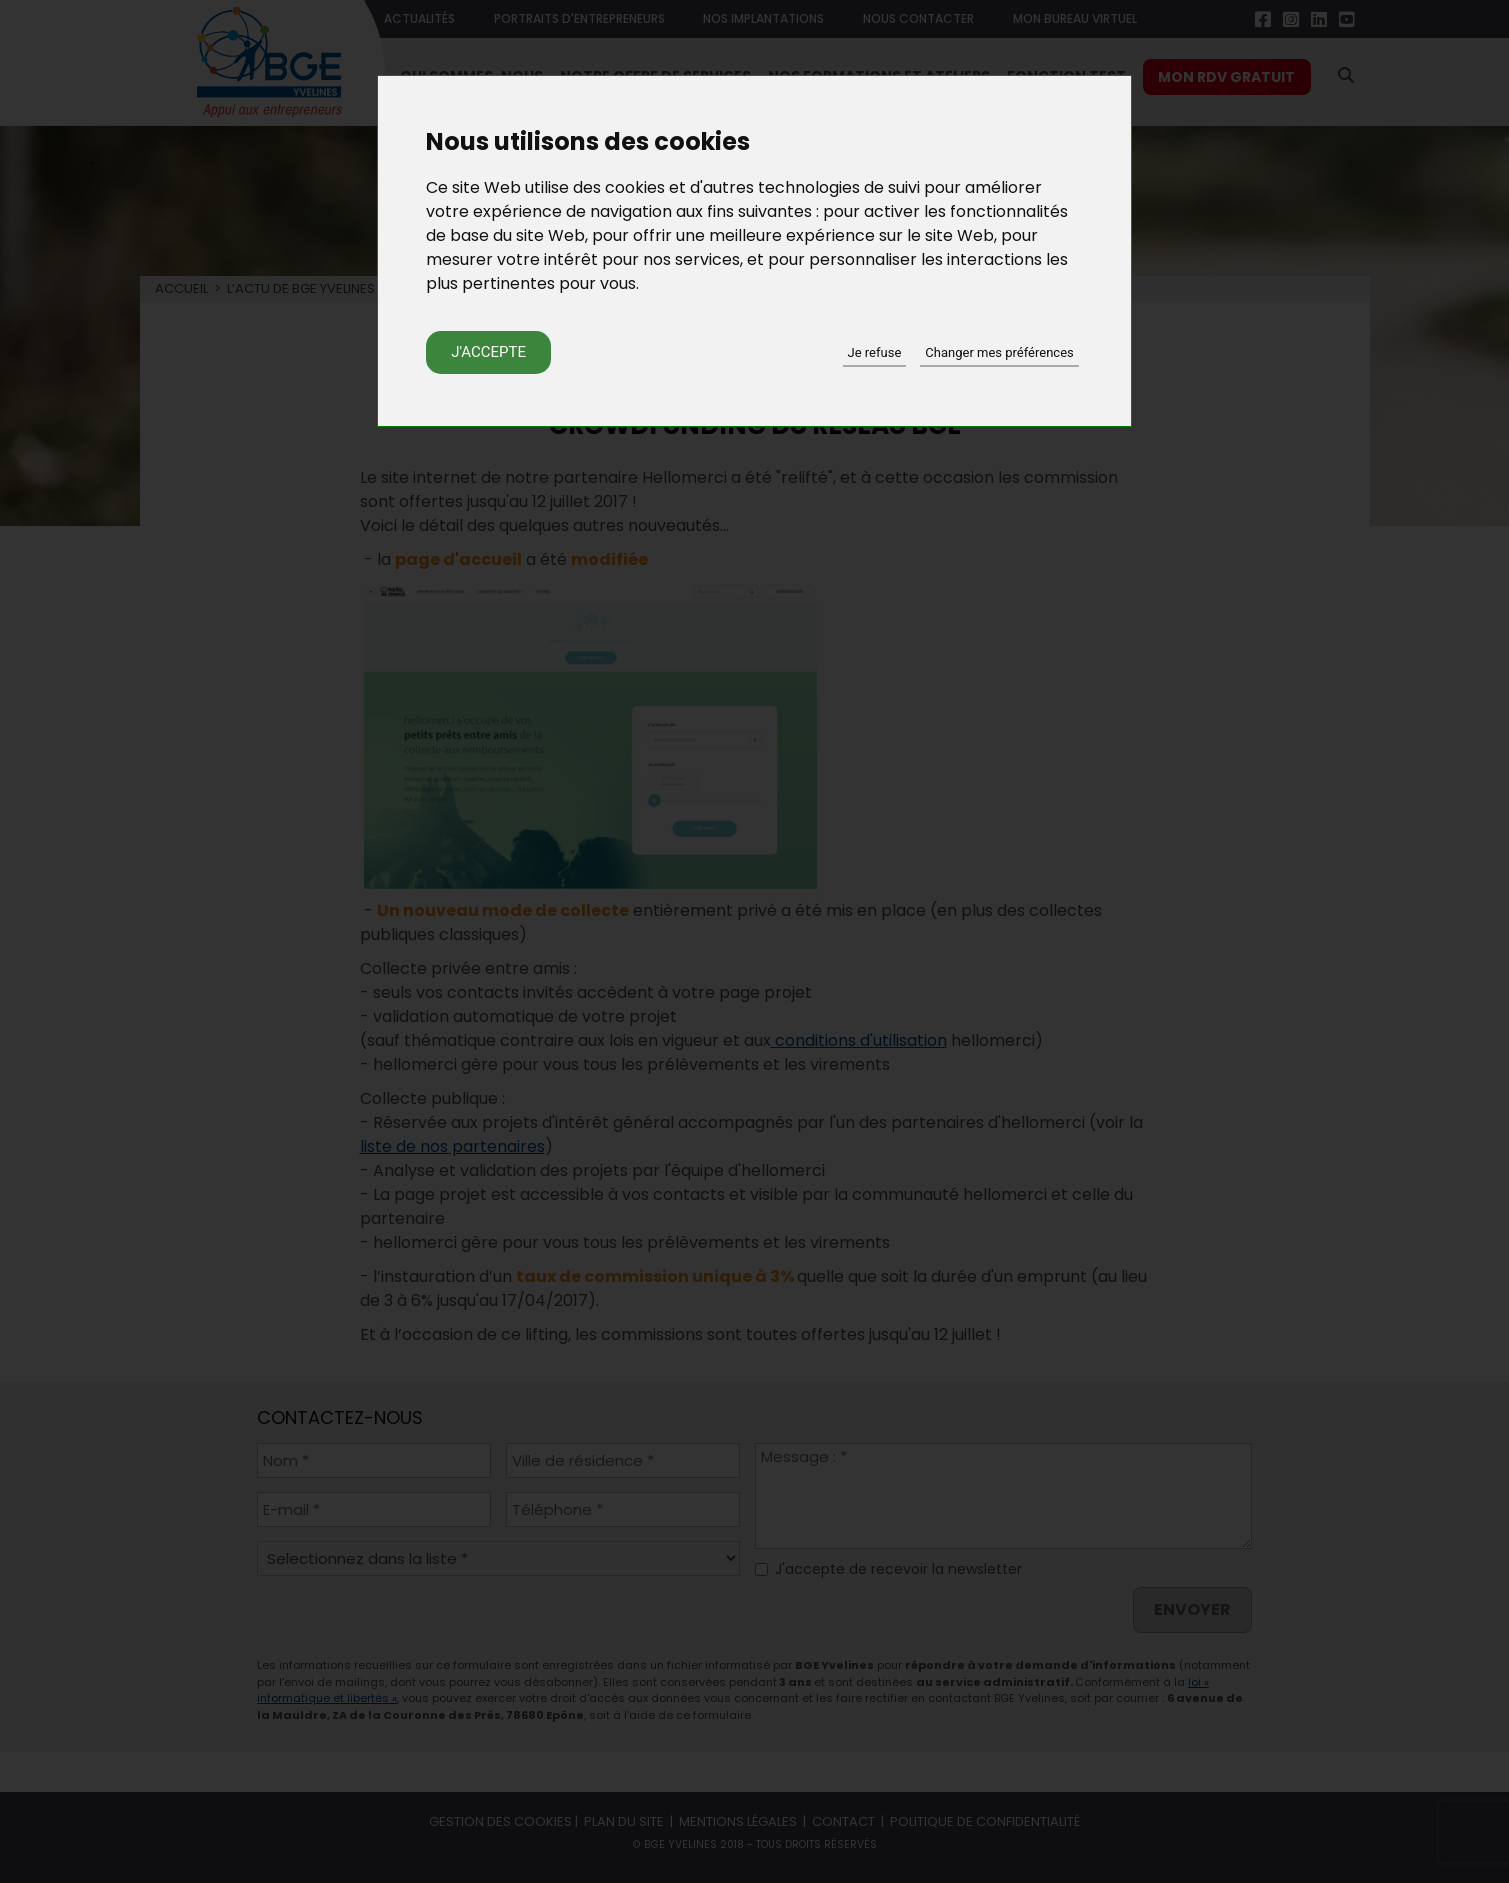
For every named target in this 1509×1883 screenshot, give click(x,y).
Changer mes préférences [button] (999, 352)
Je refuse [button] (875, 352)
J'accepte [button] (488, 352)
